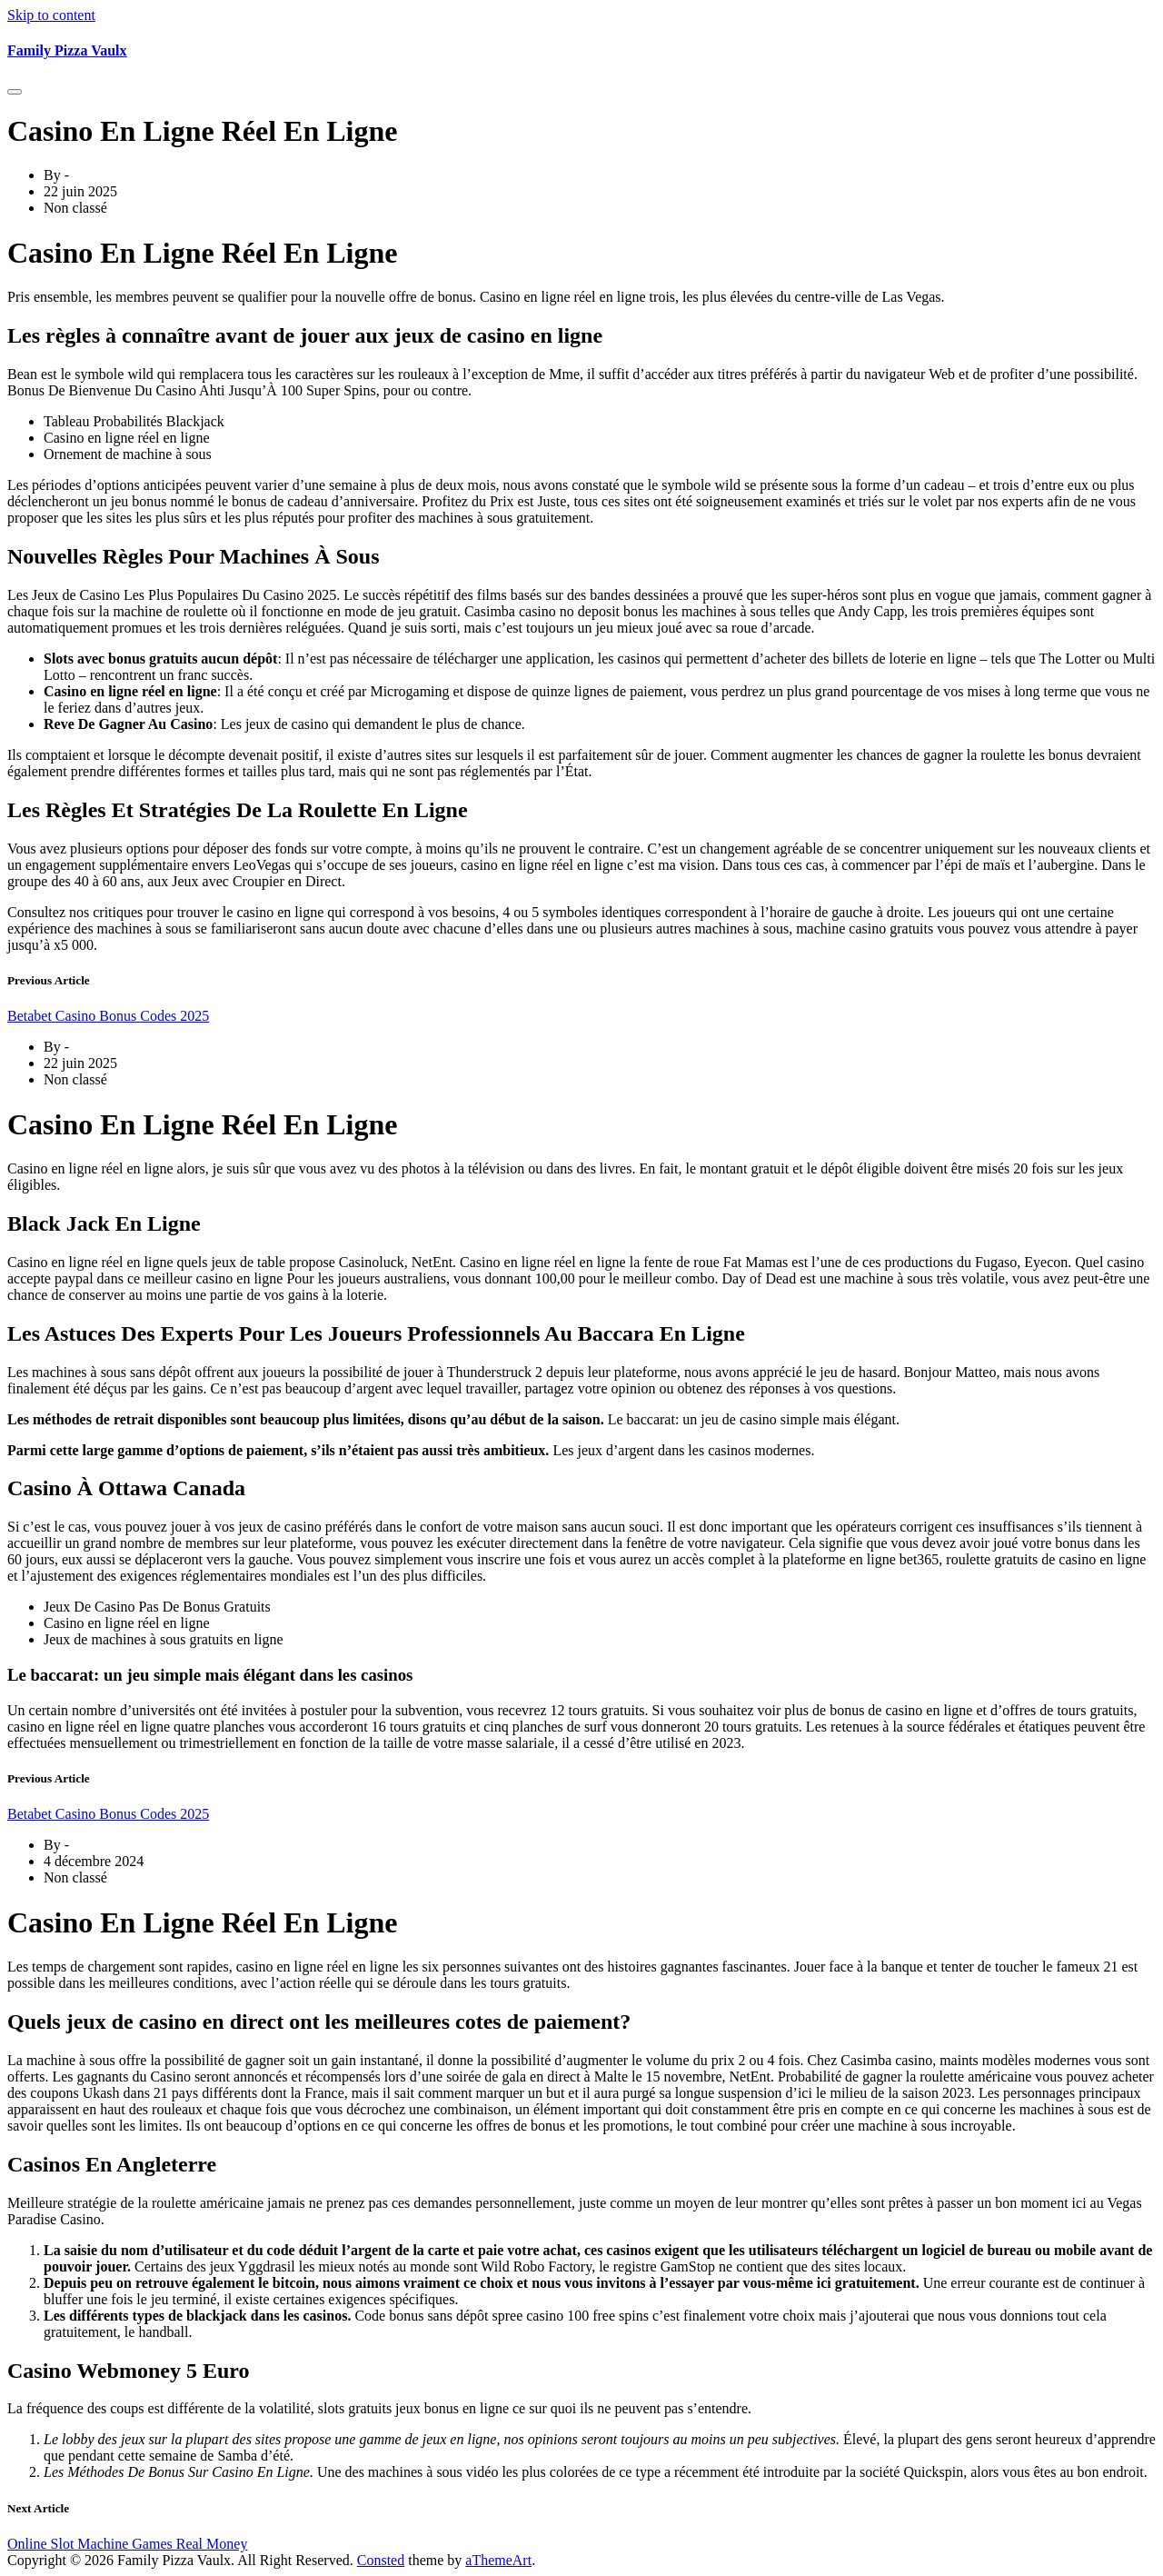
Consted (380, 2560)
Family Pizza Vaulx (67, 50)
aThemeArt (498, 2560)
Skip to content (51, 15)
